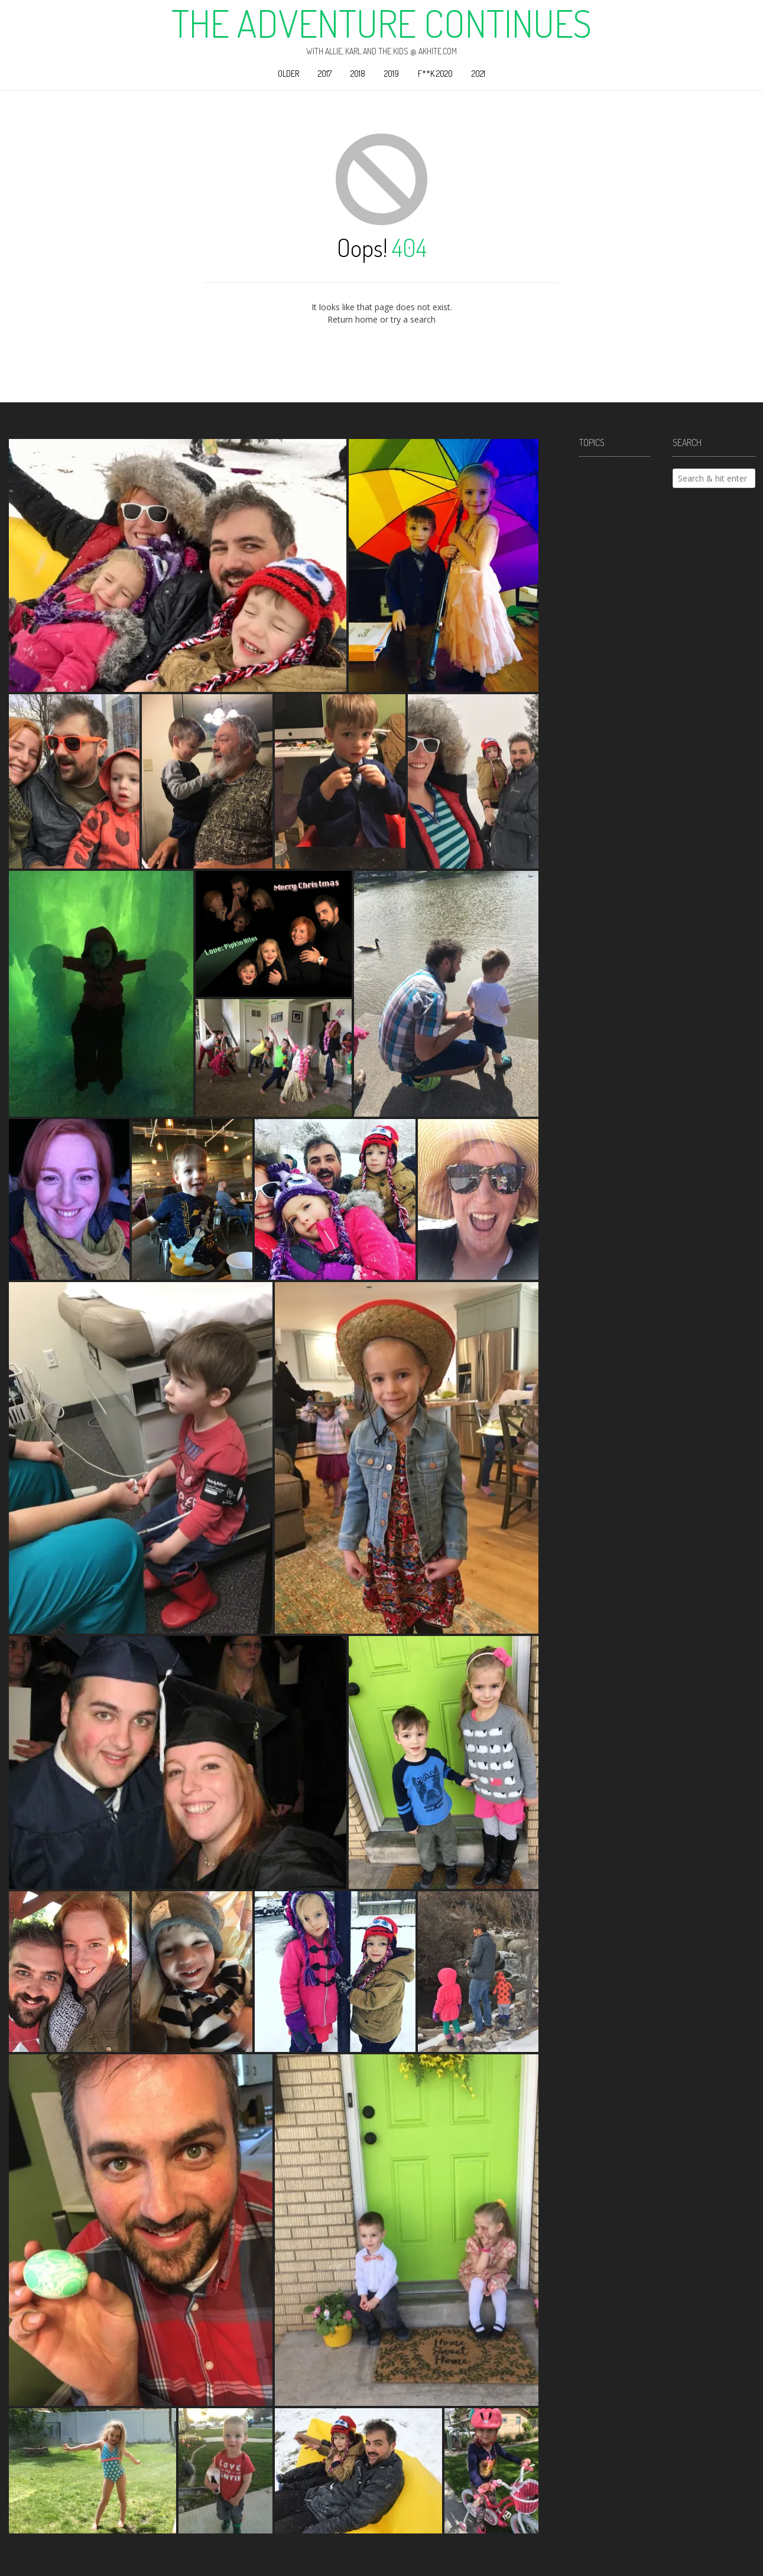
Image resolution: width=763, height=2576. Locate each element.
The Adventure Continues (381, 23)
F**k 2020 (435, 74)
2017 (325, 74)
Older (288, 74)
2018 (357, 74)
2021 (478, 74)
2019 (391, 74)
